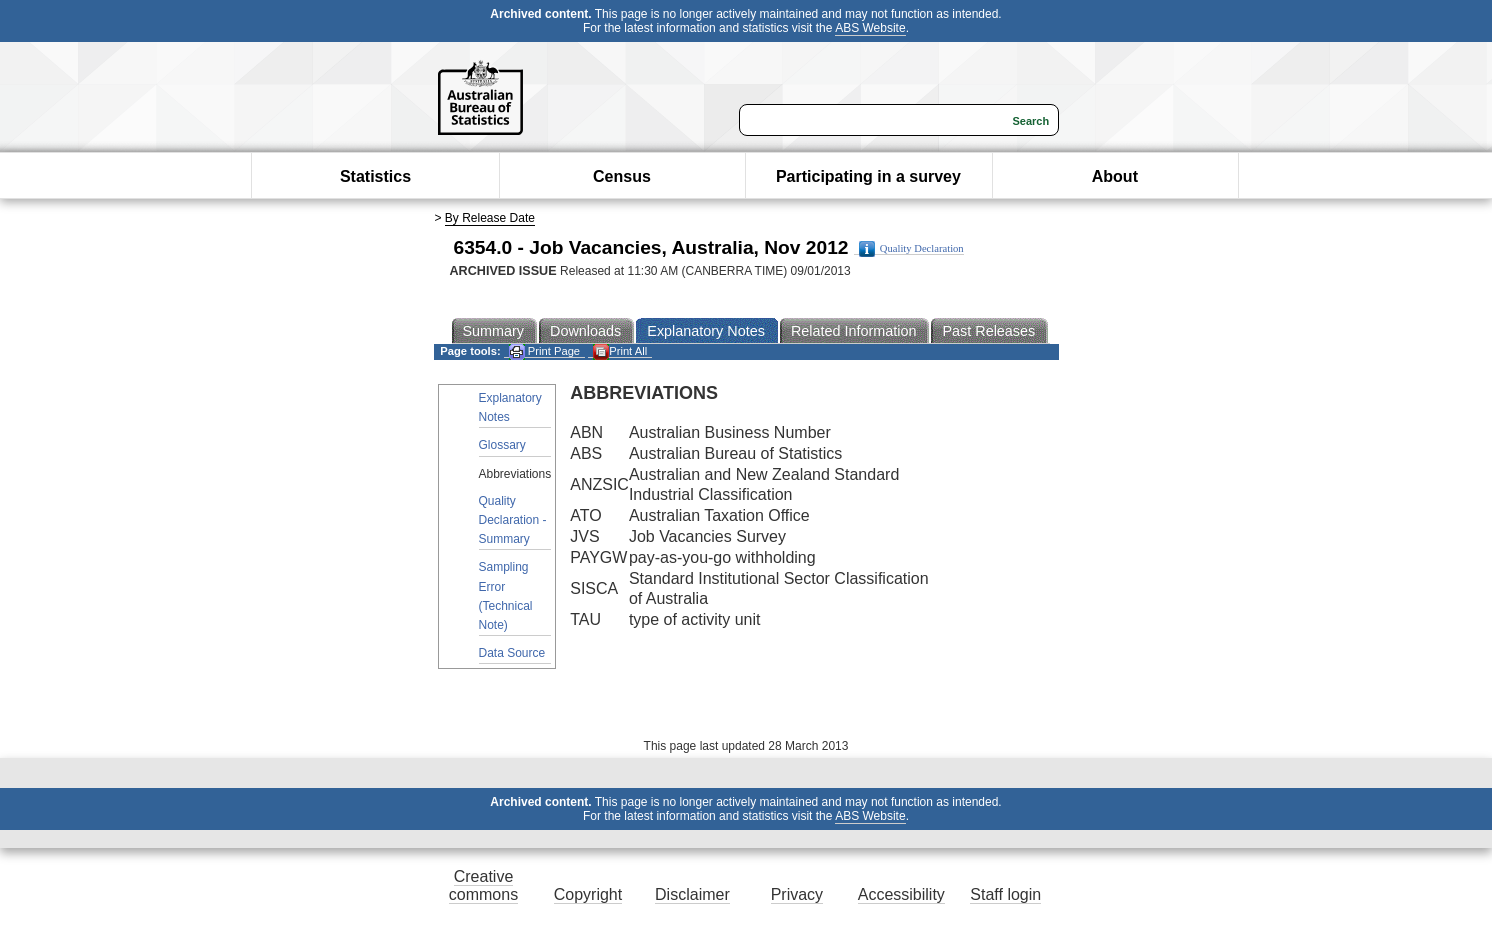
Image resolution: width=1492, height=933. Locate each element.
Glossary (502, 445)
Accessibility (901, 894)
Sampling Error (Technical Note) (506, 596)
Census (622, 176)
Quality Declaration (911, 249)
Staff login (1005, 894)
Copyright (588, 894)
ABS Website (870, 28)
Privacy (797, 894)
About (1115, 176)
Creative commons (483, 885)
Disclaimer (692, 894)
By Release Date (490, 218)
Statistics (375, 176)
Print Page (544, 351)
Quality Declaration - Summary (513, 520)
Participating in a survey (868, 176)
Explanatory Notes (510, 407)
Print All (620, 351)
